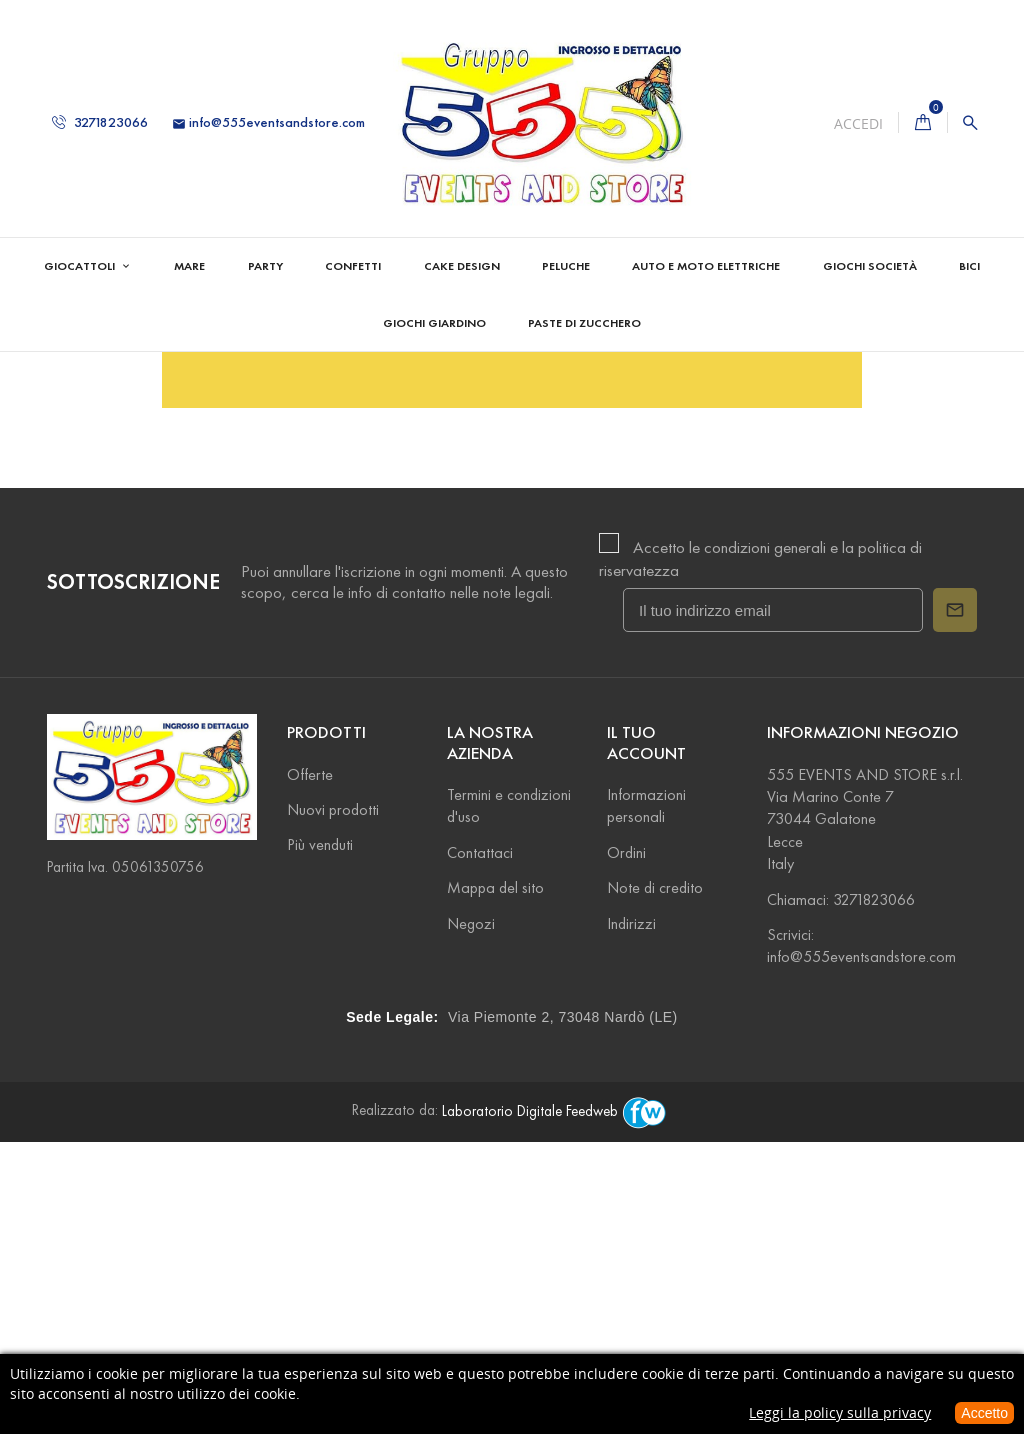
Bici (969, 265)
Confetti (353, 265)
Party (265, 265)
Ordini (626, 1143)
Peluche (566, 265)
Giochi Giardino (434, 322)
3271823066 (100, 122)
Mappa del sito (495, 1178)
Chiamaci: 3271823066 (841, 1190)
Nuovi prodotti (333, 1100)
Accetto (984, 1413)
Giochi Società (870, 265)
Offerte (310, 1065)
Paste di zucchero (584, 322)
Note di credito (655, 1178)
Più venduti (320, 1136)
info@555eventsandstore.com (268, 122)
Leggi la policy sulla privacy (840, 1412)
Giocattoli (81, 265)
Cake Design (462, 265)
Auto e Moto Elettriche (706, 265)
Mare (189, 265)
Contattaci (480, 1143)
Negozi (471, 1214)
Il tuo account (646, 1033)
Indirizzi (631, 1214)
